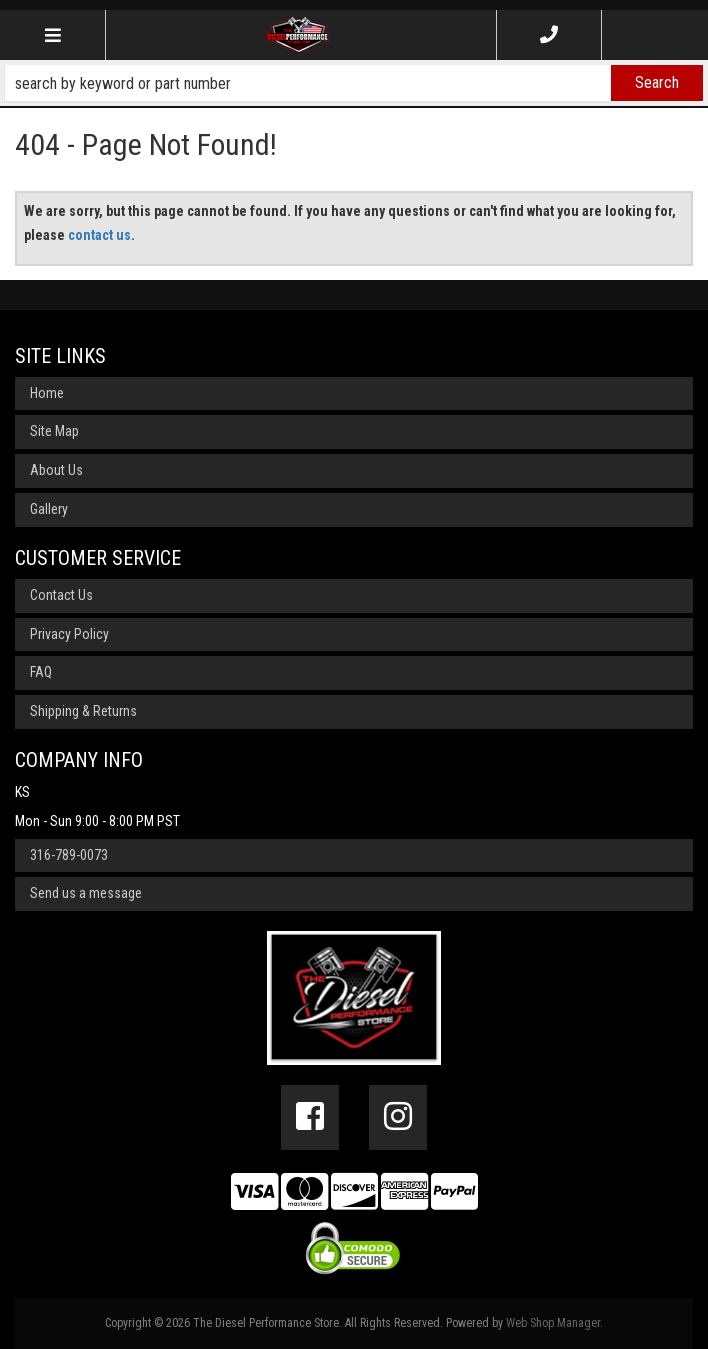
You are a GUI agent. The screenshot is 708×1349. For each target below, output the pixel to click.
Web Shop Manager (553, 1323)
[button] (354, 83)
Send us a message (86, 893)
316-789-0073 (69, 855)
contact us (99, 235)
